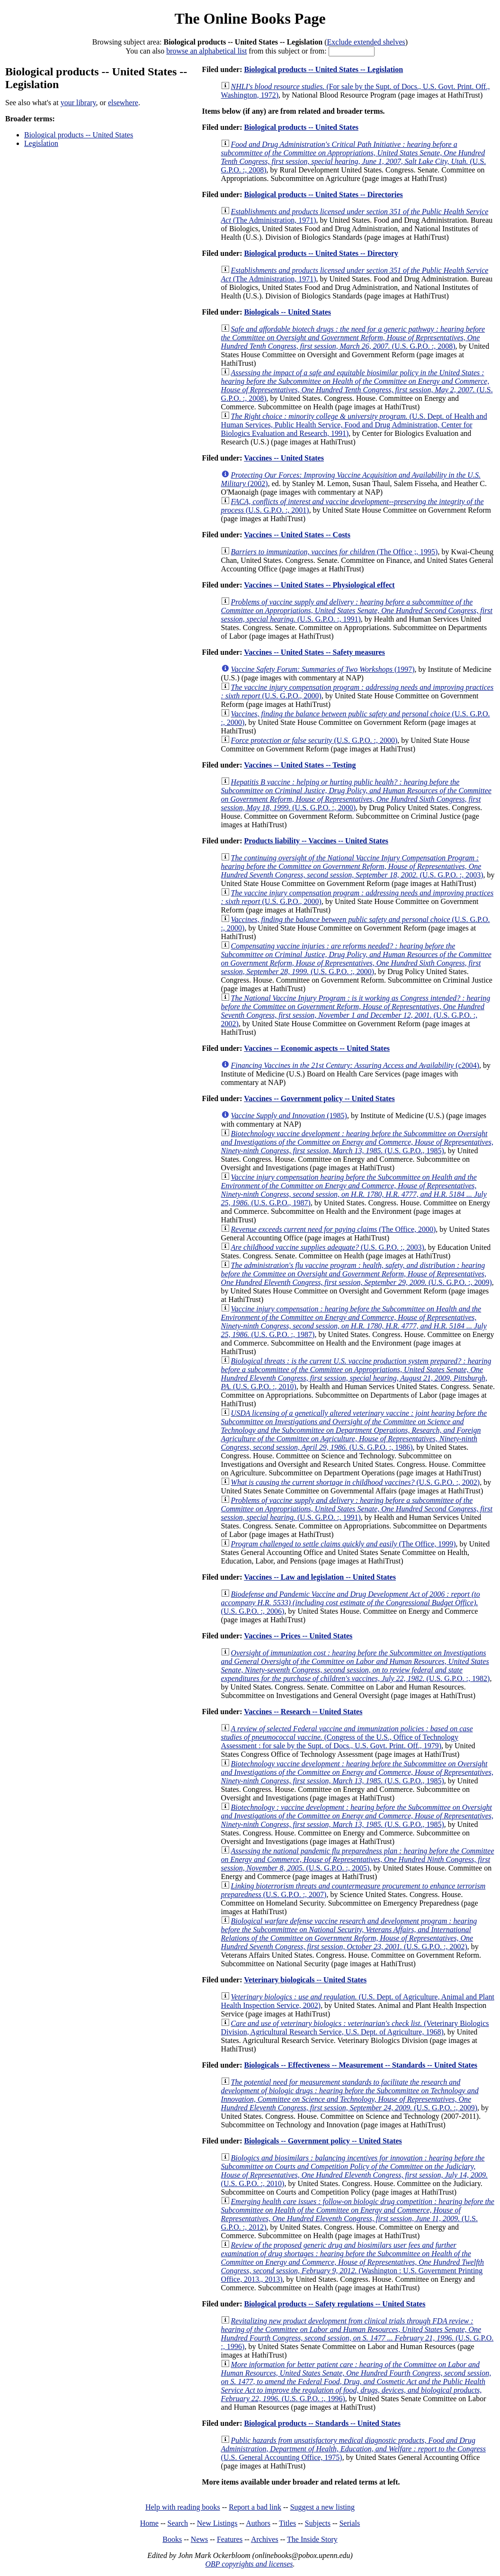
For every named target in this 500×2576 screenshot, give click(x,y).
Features (229, 2539)
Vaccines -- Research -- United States (303, 1712)
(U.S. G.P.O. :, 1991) (356, 610)
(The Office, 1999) (343, 1544)
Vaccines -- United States (284, 458)
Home (149, 2523)
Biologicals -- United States (287, 312)
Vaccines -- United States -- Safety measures (314, 652)
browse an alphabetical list (206, 51)
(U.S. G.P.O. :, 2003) (352, 866)
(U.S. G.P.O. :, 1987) (354, 1321)
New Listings (217, 2523)
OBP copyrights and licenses (249, 2564)
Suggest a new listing (322, 2507)
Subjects (317, 2523)
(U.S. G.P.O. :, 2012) (357, 2214)
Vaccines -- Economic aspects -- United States (317, 1048)
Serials (349, 2523)
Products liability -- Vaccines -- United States (316, 841)
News (199, 2539)
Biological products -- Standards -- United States (322, 2423)
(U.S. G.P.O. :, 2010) (356, 1374)
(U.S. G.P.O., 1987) (354, 1190)
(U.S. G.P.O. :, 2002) (356, 1011)
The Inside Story (312, 2539)
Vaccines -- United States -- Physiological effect (319, 585)
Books (172, 2539)
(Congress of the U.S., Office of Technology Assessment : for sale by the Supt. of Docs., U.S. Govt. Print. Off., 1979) (347, 1737)
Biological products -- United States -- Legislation (323, 69)
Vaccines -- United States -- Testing (300, 765)
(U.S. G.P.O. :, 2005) (357, 1859)
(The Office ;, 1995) (334, 552)
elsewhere (123, 103)
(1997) (323, 669)
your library (78, 103)
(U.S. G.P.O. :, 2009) (356, 1273)
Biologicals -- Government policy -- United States (323, 2141)
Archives (264, 2539)
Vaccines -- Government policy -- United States (319, 1098)
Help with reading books (182, 2507)
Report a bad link (255, 2507)
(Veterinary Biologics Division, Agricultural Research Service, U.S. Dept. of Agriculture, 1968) (355, 2027)
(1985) (289, 1116)
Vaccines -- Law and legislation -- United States (320, 1577)
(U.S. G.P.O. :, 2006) (350, 1602)
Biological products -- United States (78, 135)
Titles (287, 2523)
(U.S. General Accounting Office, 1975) (353, 2448)
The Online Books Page (249, 18)
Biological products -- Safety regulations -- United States (334, 2304)
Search (178, 2523)
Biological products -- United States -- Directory (321, 253)
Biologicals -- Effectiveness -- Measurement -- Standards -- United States (360, 2065)
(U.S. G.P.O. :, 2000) (314, 740)
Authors (258, 2523)
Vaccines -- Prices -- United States (298, 1636)
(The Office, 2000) (333, 1229)
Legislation (41, 143)
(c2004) (355, 1065)
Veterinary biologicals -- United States (305, 1980)
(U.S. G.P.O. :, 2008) (353, 157)
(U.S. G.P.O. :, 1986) (354, 1430)
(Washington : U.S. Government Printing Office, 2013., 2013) (352, 2262)
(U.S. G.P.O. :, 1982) (355, 1665)
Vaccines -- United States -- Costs (297, 535)
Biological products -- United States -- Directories (323, 194)
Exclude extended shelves (366, 42)
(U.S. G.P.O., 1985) (357, 1142)
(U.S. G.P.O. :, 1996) (357, 2333)
